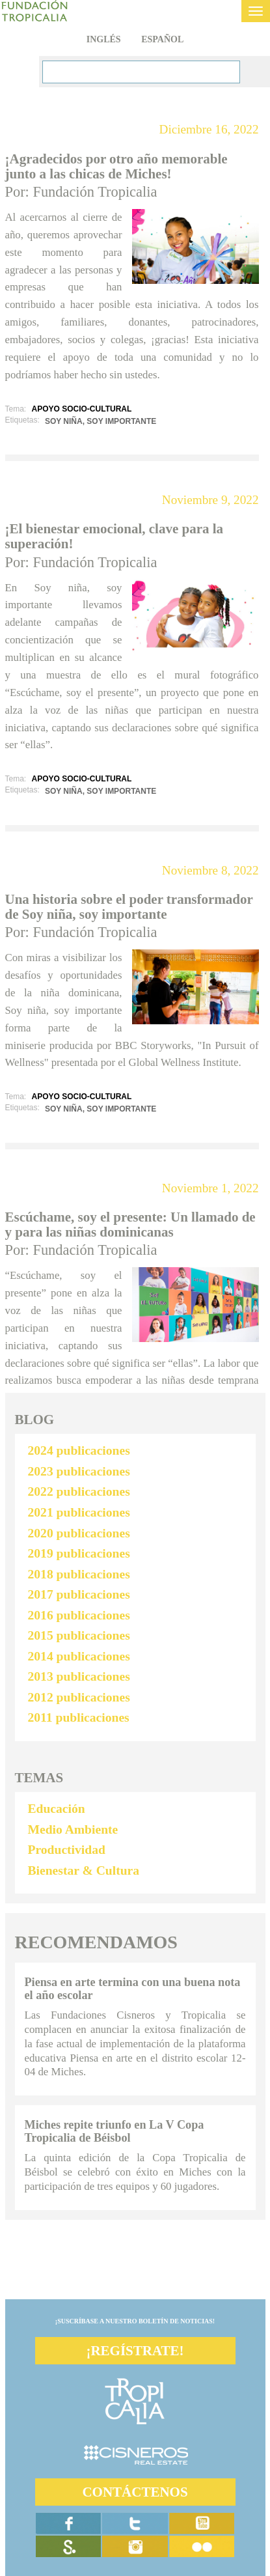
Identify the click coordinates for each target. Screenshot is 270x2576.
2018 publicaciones (79, 1574)
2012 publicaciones (79, 1697)
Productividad (66, 1849)
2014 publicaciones (79, 1656)
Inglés (104, 39)
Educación (56, 1808)
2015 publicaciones (79, 1635)
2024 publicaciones (79, 1450)
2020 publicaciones (79, 1533)
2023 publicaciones (79, 1471)
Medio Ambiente (73, 1829)
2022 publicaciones (79, 1491)
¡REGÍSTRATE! (134, 2351)
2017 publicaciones (79, 1594)
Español (162, 39)
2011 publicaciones (78, 1717)
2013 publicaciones (79, 1676)
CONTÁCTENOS (134, 2492)
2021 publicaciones (79, 1512)
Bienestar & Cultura (84, 1870)
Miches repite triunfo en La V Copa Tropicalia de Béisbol (114, 2131)
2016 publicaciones (79, 1615)
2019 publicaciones (79, 1553)
